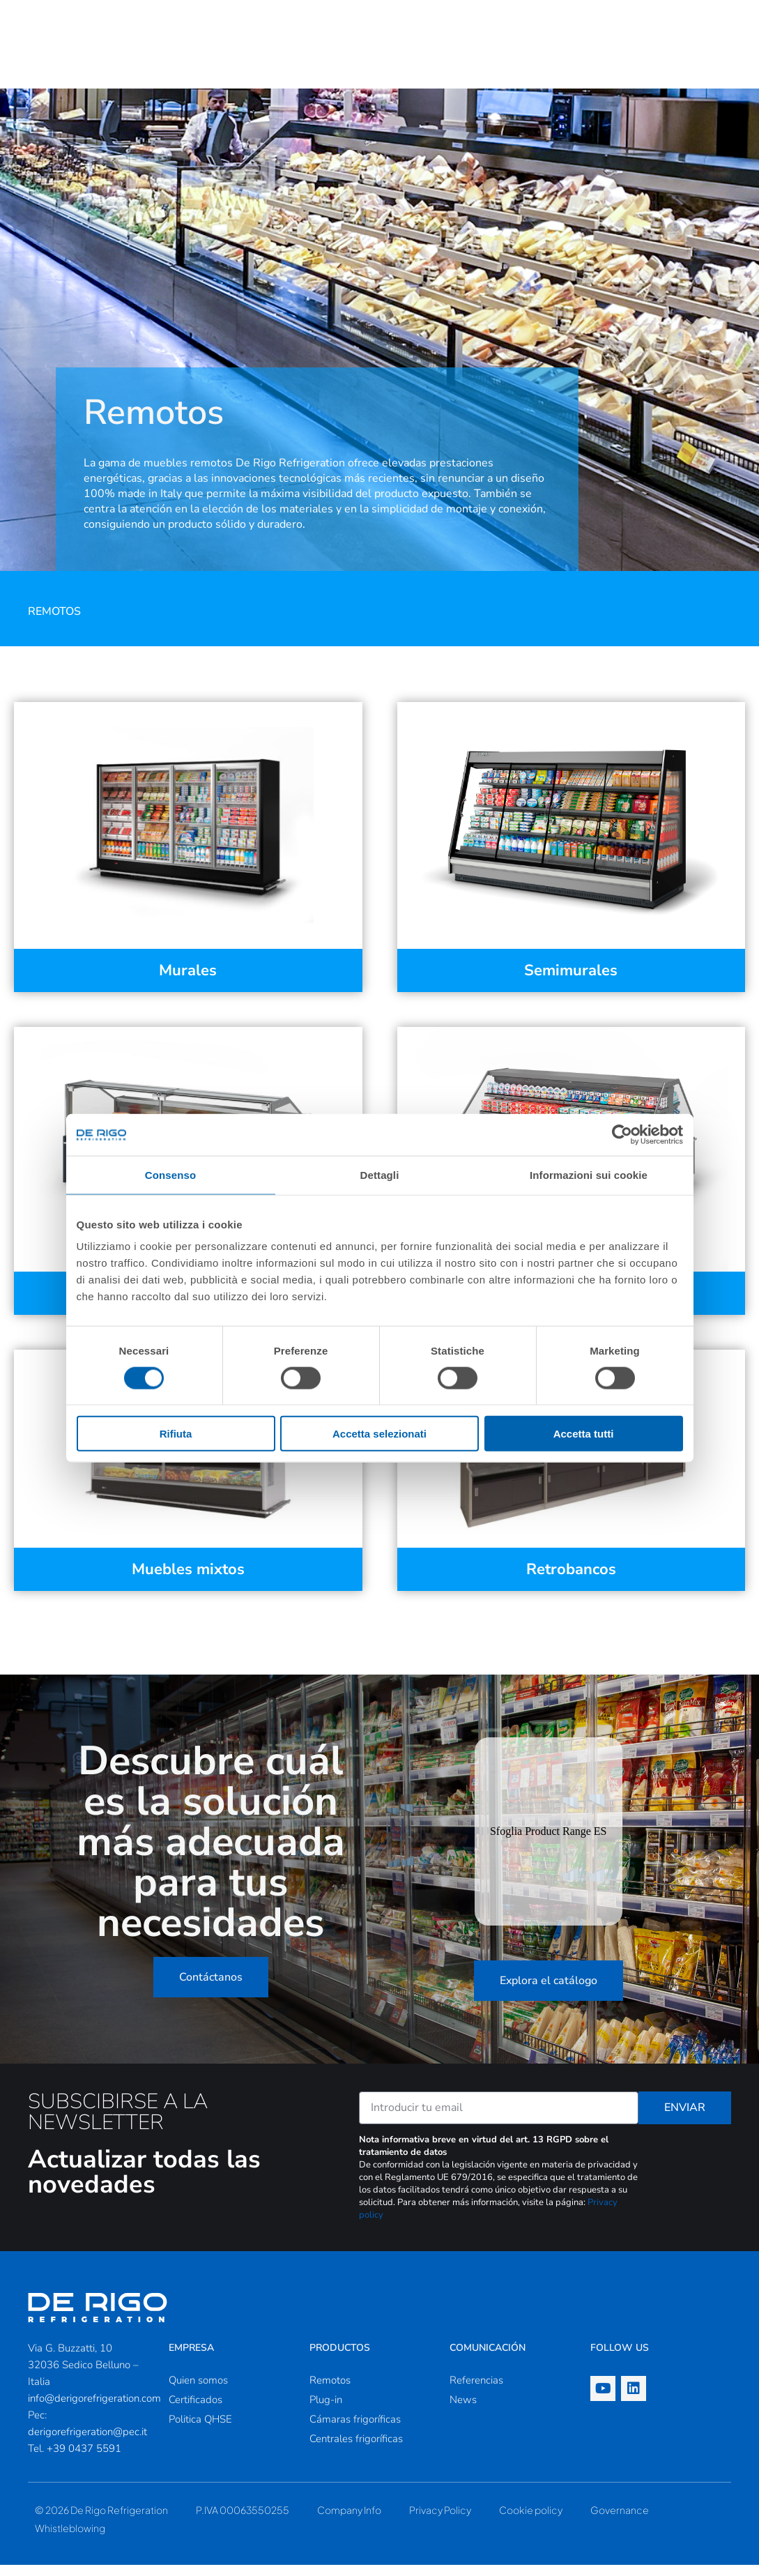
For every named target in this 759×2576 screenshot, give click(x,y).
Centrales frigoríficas (356, 2450)
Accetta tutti (583, 1434)
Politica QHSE (200, 2430)
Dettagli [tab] (379, 1174)
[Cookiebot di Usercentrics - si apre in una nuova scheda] (622, 1134)
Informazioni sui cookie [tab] (588, 1174)
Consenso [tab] (170, 1174)
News (463, 2411)
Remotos (54, 622)
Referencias (476, 2391)
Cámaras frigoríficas (355, 2430)
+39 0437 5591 (84, 2460)
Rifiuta (176, 1434)
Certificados (195, 2411)
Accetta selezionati (379, 1434)
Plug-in (325, 2411)
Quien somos (198, 2391)
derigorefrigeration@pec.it (87, 2443)
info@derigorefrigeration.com (94, 2409)
